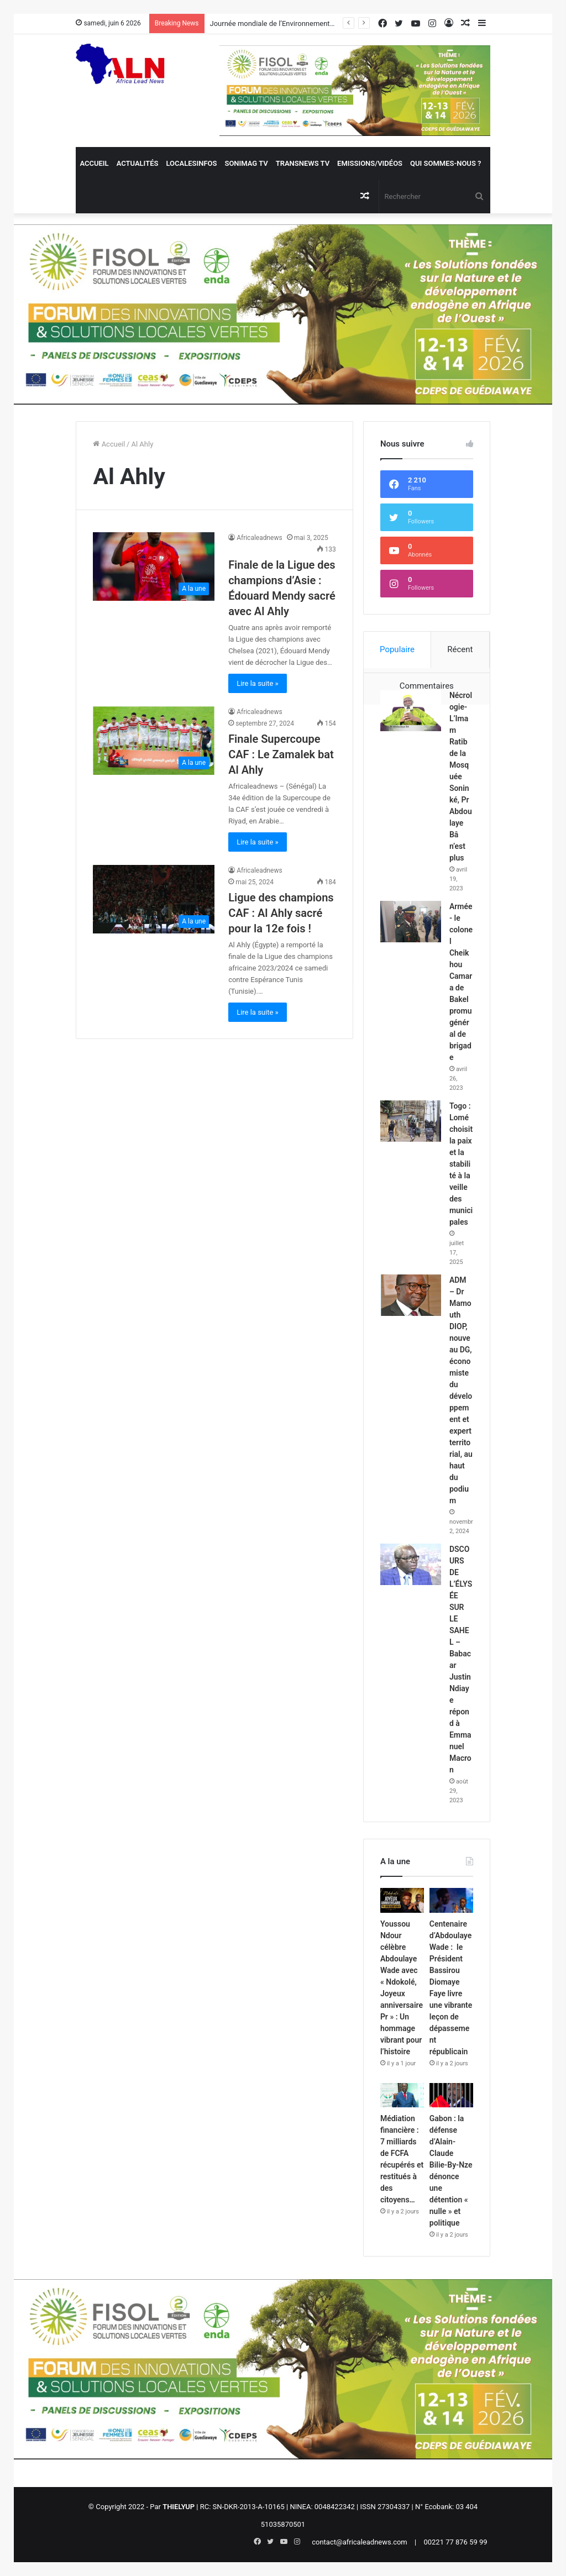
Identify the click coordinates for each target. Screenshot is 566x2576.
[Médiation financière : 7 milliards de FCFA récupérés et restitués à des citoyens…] (402, 2095)
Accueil (94, 163)
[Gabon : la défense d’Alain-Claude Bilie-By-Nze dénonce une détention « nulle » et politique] (451, 2095)
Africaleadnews (259, 538)
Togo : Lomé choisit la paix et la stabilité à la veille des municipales (461, 1163)
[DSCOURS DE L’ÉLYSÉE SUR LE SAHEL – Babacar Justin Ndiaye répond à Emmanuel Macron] (410, 1564)
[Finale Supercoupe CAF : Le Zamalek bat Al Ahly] (153, 740)
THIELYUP (179, 2506)
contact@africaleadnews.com (359, 2542)
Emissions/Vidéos (369, 163)
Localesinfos (191, 163)
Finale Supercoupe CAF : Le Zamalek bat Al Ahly (281, 754)
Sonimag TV (246, 163)
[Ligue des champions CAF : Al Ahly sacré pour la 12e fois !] (153, 899)
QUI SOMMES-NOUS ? (445, 163)
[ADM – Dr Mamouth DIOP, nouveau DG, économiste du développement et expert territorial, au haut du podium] (410, 1295)
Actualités (138, 163)
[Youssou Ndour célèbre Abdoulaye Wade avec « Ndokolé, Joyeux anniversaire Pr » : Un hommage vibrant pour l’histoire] (402, 1900)
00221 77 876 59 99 (455, 2542)
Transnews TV (302, 163)
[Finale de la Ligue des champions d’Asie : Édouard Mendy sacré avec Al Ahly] (153, 566)
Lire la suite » (258, 683)
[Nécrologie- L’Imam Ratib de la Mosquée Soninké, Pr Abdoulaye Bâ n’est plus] (410, 710)
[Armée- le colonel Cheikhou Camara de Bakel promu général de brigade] (410, 921)
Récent (460, 649)
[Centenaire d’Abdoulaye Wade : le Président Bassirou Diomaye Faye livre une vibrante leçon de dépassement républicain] (451, 1900)
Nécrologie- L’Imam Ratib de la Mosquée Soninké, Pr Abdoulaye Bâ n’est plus (460, 776)
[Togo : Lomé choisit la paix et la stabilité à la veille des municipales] (410, 1121)
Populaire (397, 649)
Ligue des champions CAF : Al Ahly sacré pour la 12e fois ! (280, 913)
